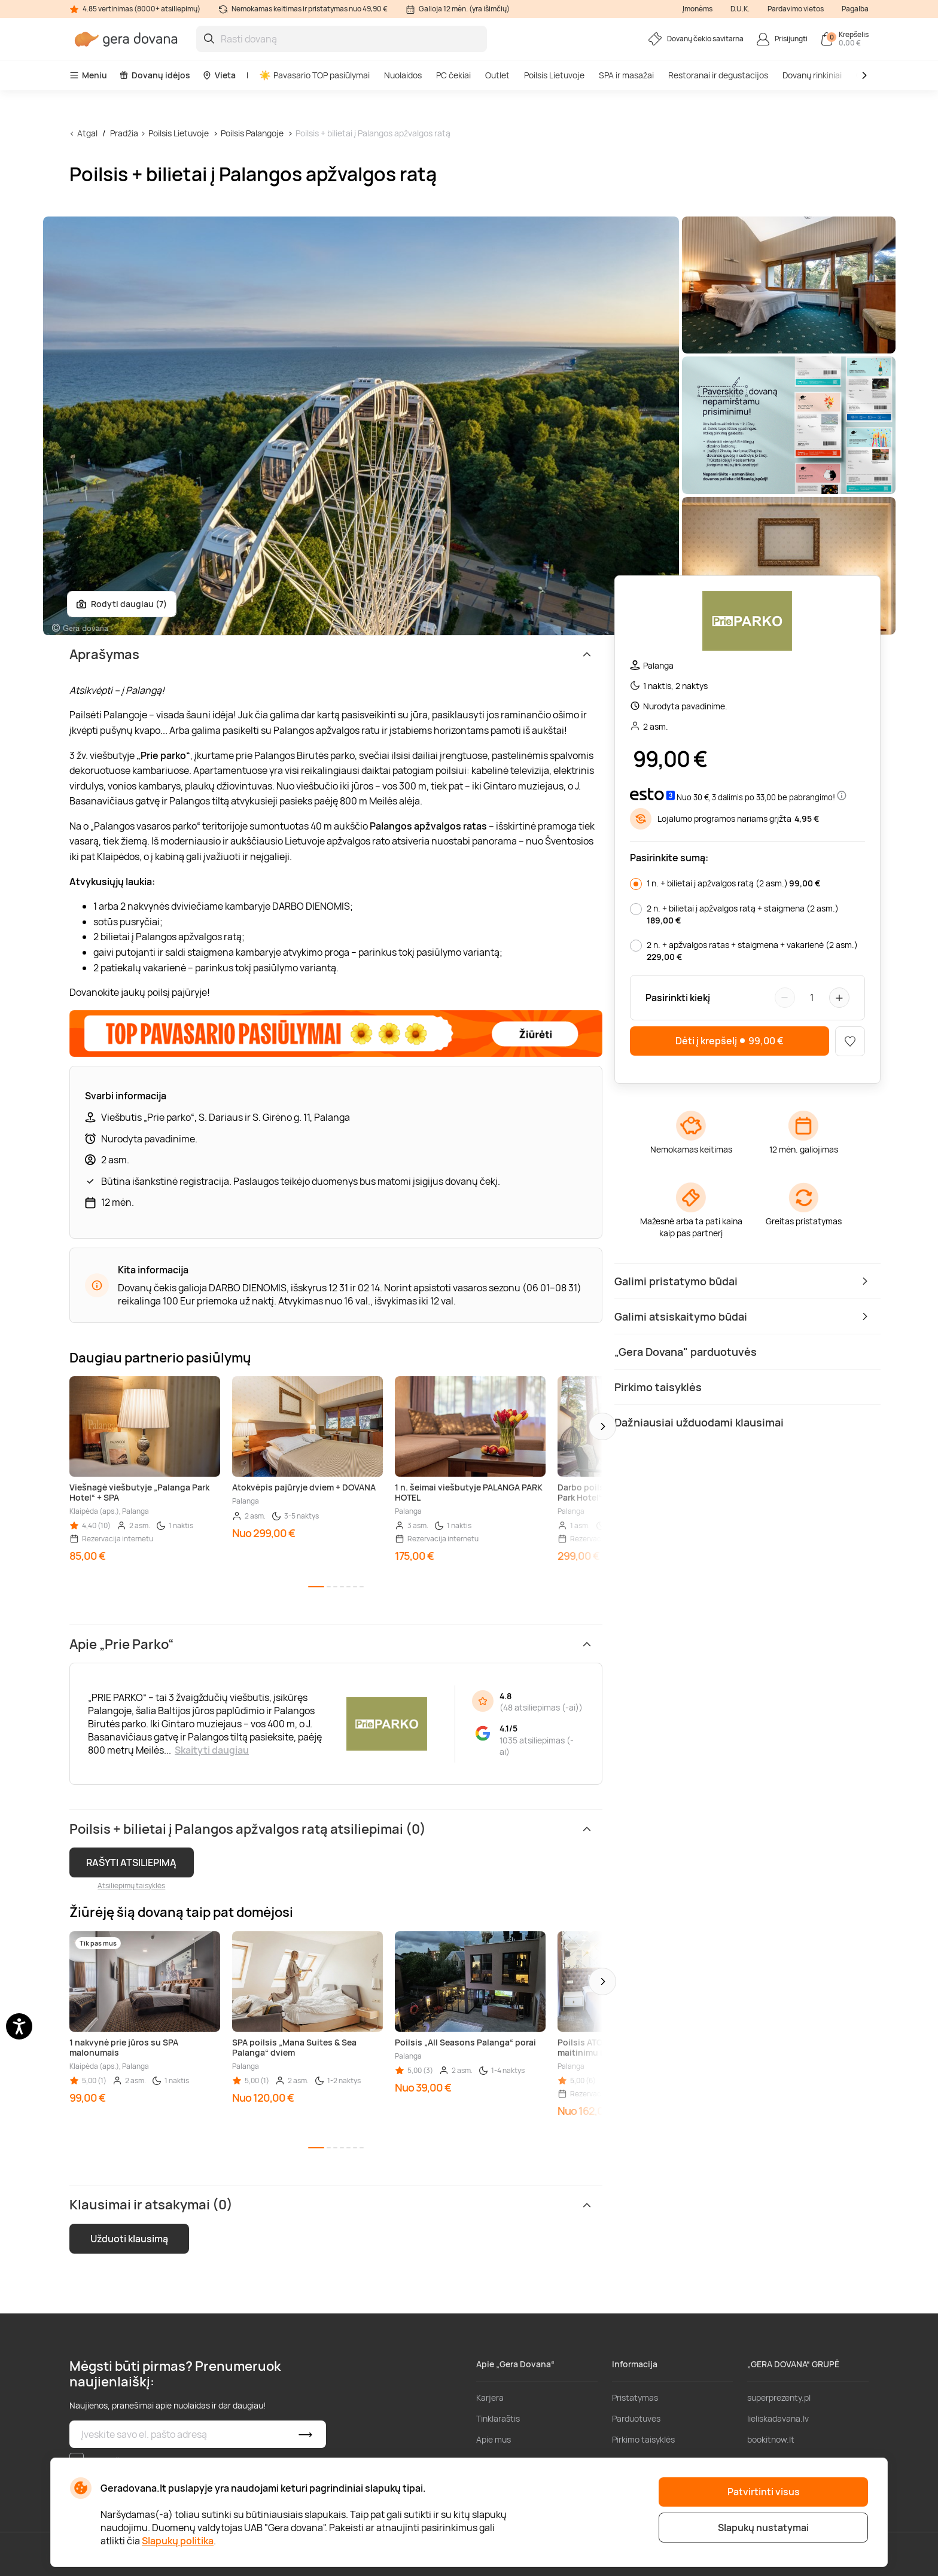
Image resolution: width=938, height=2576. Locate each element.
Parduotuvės (636, 2418)
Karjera (490, 2397)
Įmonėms (697, 9)
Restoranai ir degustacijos (718, 75)
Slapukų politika (178, 2540)
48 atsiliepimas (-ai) (541, 1707)
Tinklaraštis (498, 2418)
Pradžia (124, 133)
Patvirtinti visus (763, 2491)
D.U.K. (740, 9)
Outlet (497, 75)
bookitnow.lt (770, 2439)
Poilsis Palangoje (252, 133)
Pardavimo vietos (796, 9)
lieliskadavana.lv (778, 2418)
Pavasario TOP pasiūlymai (315, 75)
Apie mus (493, 2439)
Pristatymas (635, 2397)
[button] (602, 1426)
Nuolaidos (403, 75)
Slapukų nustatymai (763, 2527)
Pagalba (855, 9)
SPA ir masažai (626, 75)
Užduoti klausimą (129, 2238)
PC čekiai (453, 75)
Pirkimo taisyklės (643, 2439)
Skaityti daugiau (212, 1750)
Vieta (219, 75)
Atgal (87, 133)
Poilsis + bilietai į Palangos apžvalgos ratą (373, 133)
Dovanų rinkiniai (812, 75)
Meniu (88, 75)
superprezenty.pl (779, 2397)
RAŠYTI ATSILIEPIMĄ (131, 1862)
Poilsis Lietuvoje (554, 75)
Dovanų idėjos (154, 75)
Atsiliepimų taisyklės (131, 1885)
